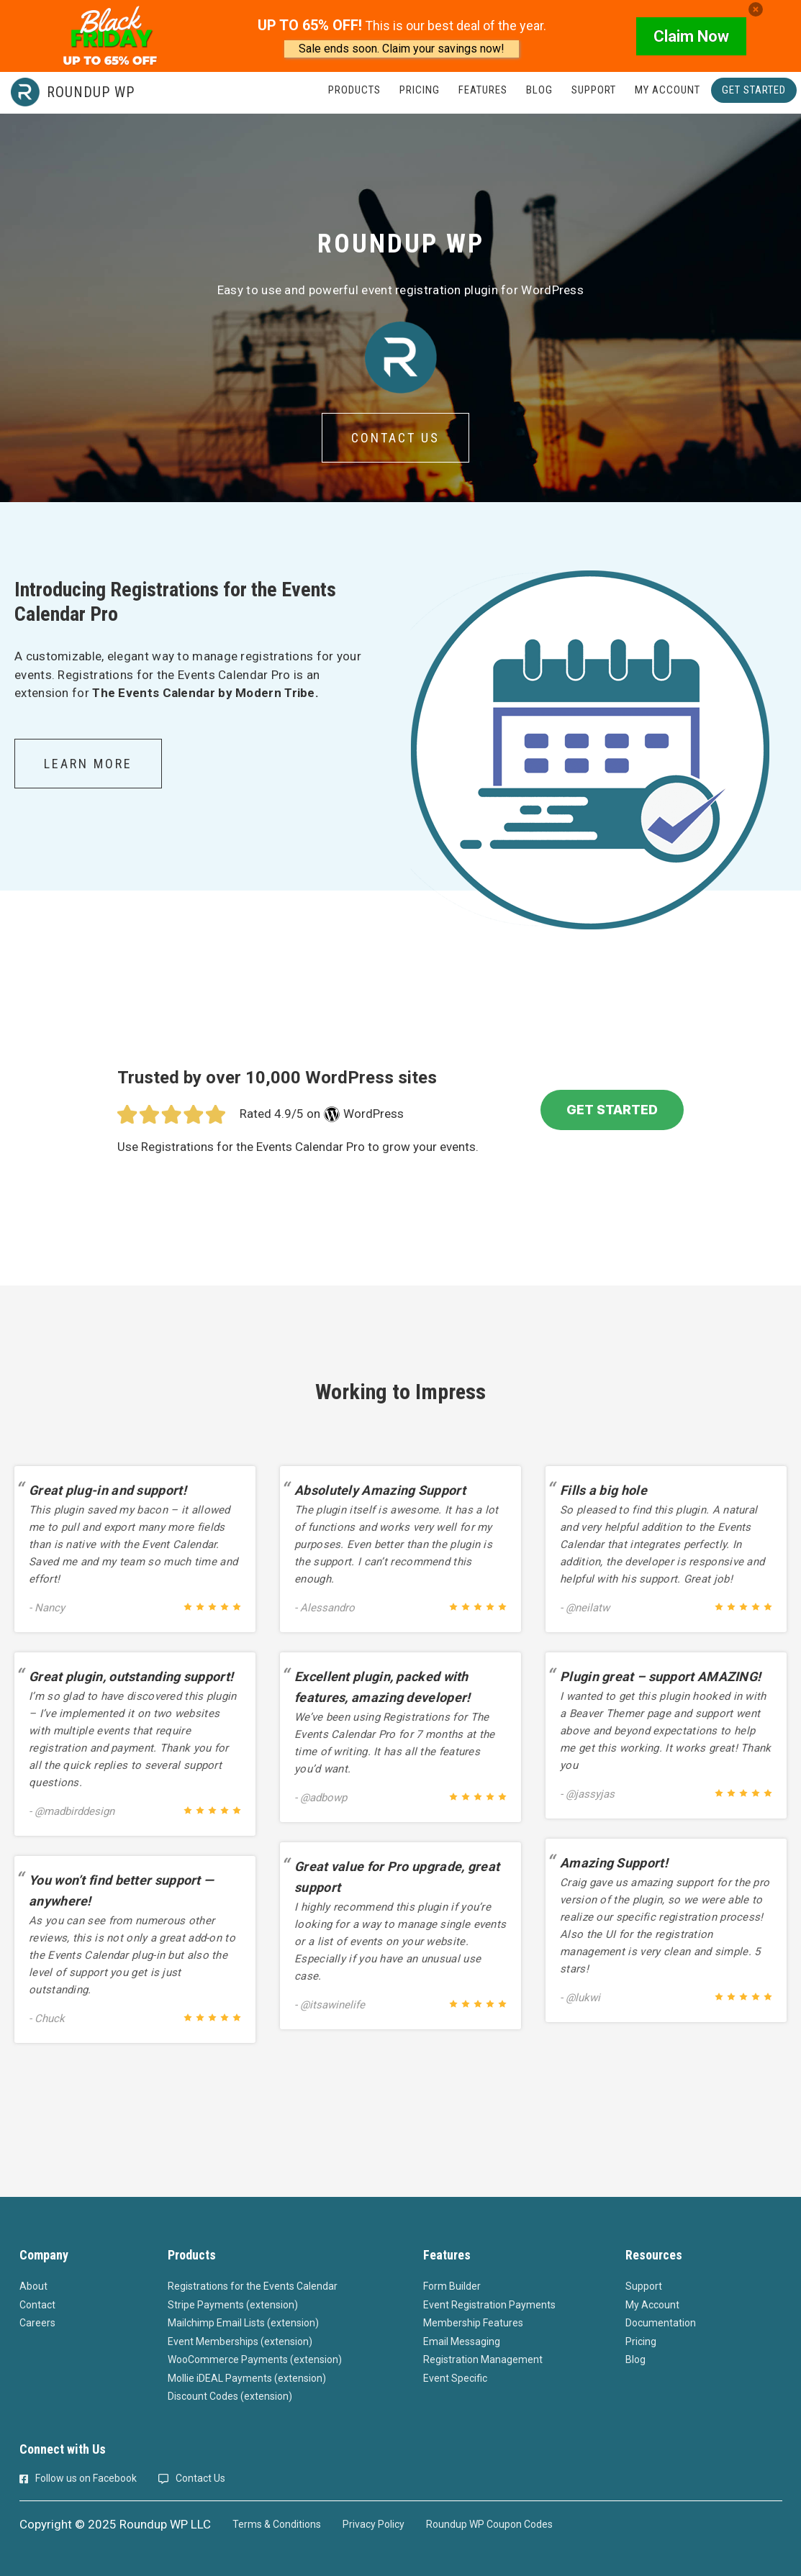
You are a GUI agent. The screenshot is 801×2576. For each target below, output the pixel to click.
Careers (37, 2323)
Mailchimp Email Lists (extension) (243, 2323)
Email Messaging (461, 2341)
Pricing (640, 2341)
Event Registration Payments (489, 2305)
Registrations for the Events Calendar (253, 2286)
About (33, 2286)
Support (643, 2286)
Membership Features (473, 2323)
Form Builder (452, 2286)
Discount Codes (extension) (230, 2396)
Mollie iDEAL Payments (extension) (247, 2378)
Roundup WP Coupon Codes (489, 2524)
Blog (635, 2359)
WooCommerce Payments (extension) (255, 2359)
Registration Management (483, 2359)
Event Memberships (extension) (240, 2341)
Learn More (88, 763)
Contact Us (395, 437)
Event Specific (455, 2378)
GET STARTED (612, 1109)
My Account (652, 2305)
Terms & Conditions (276, 2524)
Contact (37, 2305)
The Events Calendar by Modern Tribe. (205, 693)
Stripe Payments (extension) (233, 2305)
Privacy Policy (373, 2524)
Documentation (660, 2323)
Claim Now (691, 36)
